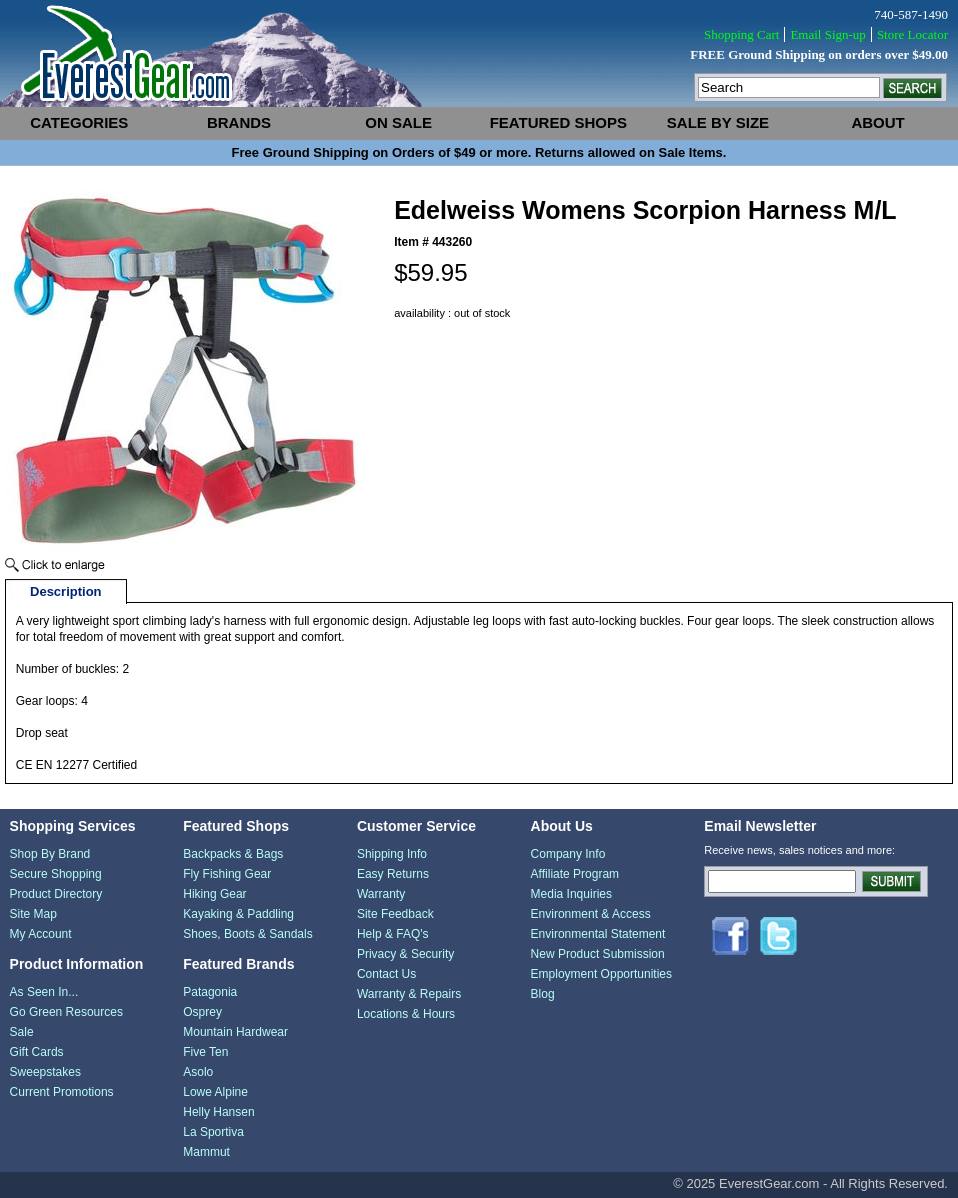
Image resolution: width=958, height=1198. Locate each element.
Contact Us (386, 974)
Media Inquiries (571, 894)
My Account (41, 934)
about (877, 122)
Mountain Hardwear (235, 1032)
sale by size (718, 122)
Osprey (202, 1012)
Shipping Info (392, 854)
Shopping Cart (741, 34)
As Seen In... (44, 992)
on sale (398, 122)
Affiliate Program (575, 874)
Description (66, 591)
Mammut (206, 1152)
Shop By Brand (50, 854)
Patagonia (210, 992)
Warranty (381, 894)
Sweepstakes (45, 1072)
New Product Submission (598, 954)
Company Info (568, 854)
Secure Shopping (56, 874)
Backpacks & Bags (233, 854)
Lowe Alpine (215, 1092)
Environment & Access (591, 914)
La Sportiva (213, 1132)
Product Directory (56, 894)
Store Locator (912, 34)
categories (79, 122)
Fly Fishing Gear (227, 874)
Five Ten (205, 1052)
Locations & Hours (406, 1014)
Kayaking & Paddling (238, 914)
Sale (22, 1032)
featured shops (558, 122)
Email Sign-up (827, 34)
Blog (543, 994)
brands (239, 122)
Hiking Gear (214, 894)
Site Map (33, 914)
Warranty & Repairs (409, 994)
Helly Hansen (218, 1112)
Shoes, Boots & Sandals (247, 934)
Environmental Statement (598, 934)
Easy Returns (393, 874)
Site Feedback (395, 914)
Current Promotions (62, 1092)
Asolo (198, 1072)
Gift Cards (37, 1052)
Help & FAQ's (393, 934)
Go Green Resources (66, 1012)
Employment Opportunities (601, 974)
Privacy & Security (405, 954)
